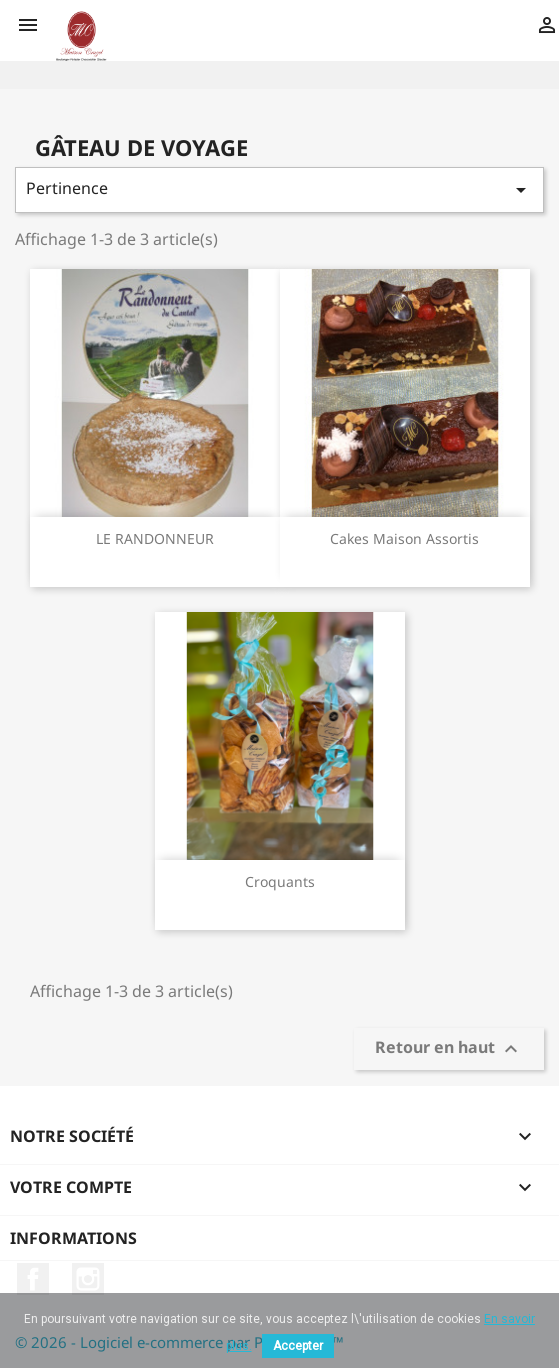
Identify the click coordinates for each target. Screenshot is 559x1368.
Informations (73, 1238)
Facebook (33, 1279)
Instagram (88, 1279)
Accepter (298, 1346)
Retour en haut (449, 1049)
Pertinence (279, 189)
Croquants (280, 881)
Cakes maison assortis (404, 538)
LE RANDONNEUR (155, 538)
